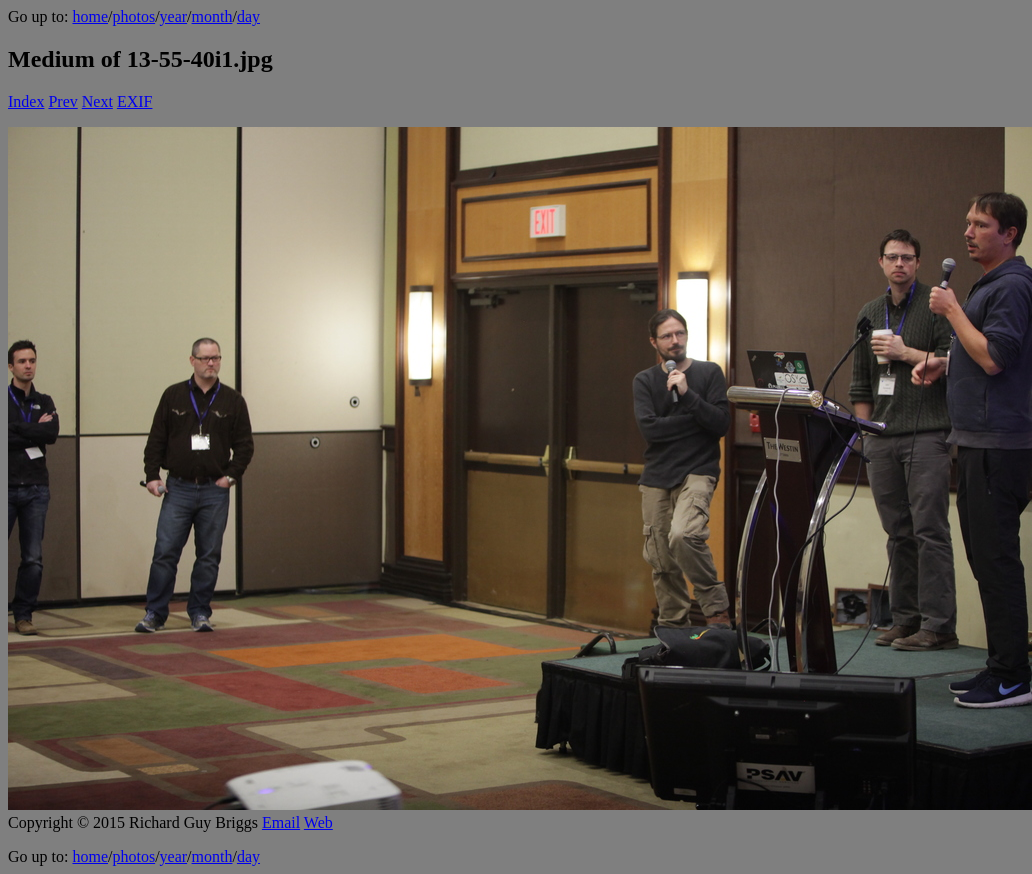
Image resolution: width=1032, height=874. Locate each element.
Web (318, 822)
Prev (62, 101)
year (174, 16)
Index (26, 101)
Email (281, 822)
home (90, 16)
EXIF (135, 101)
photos (133, 16)
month (212, 16)
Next (97, 101)
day (248, 16)
